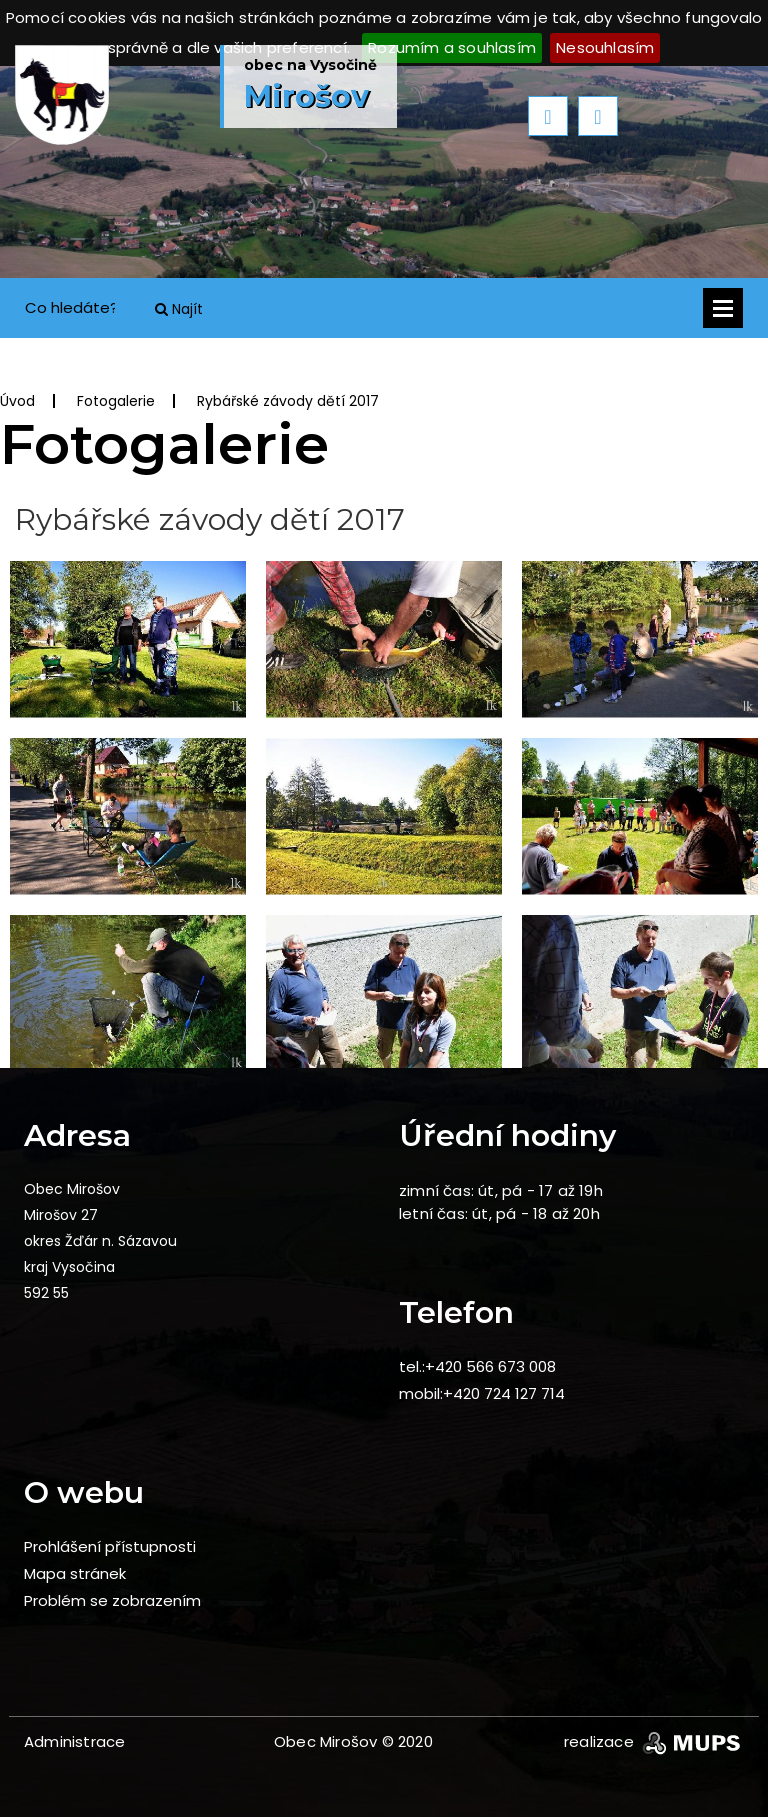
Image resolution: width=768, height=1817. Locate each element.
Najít (179, 309)
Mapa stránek (75, 1573)
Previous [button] (548, 116)
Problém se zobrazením (112, 1600)
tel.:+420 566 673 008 (477, 1366)
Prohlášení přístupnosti (110, 1546)
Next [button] (598, 116)
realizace (654, 1741)
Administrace (74, 1741)
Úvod (17, 401)
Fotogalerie (116, 401)
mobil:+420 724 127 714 (482, 1393)
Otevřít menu (723, 308)
